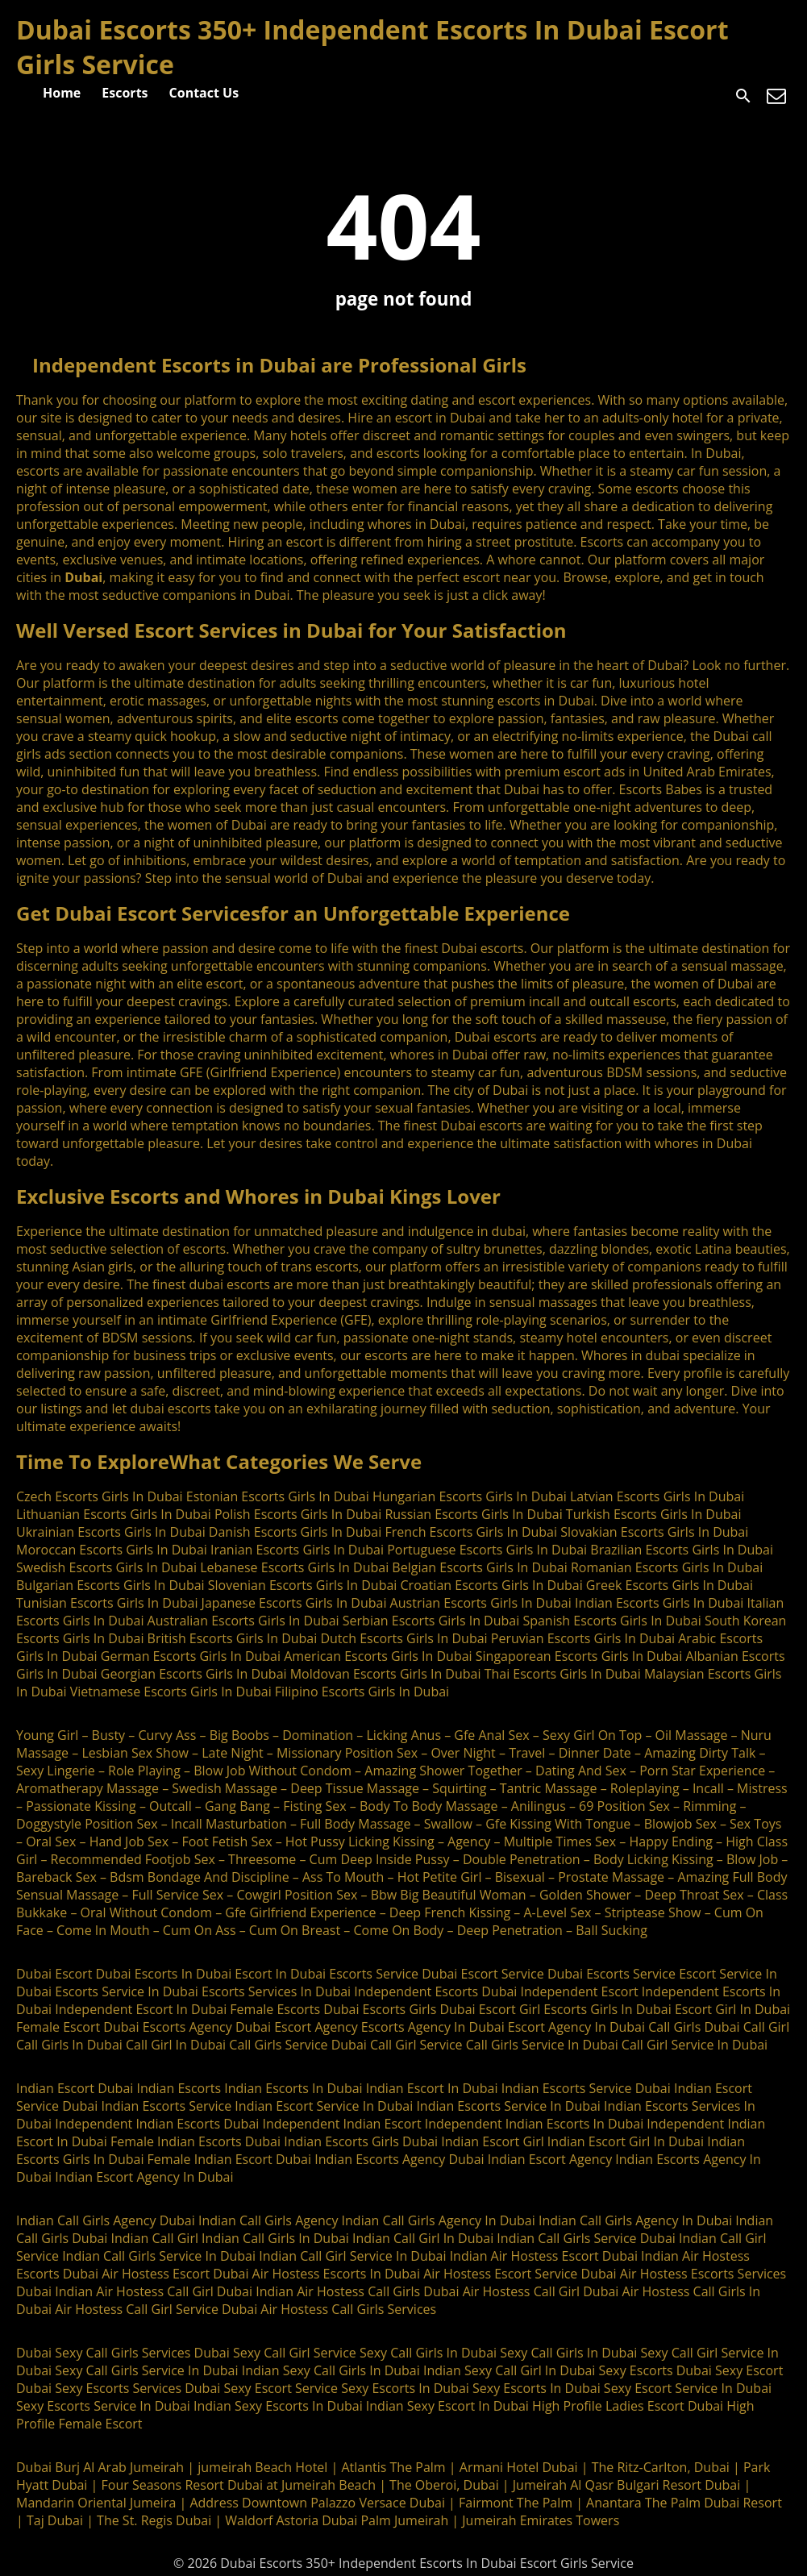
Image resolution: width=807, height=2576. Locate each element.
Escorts (125, 93)
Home (62, 93)
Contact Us (204, 93)
